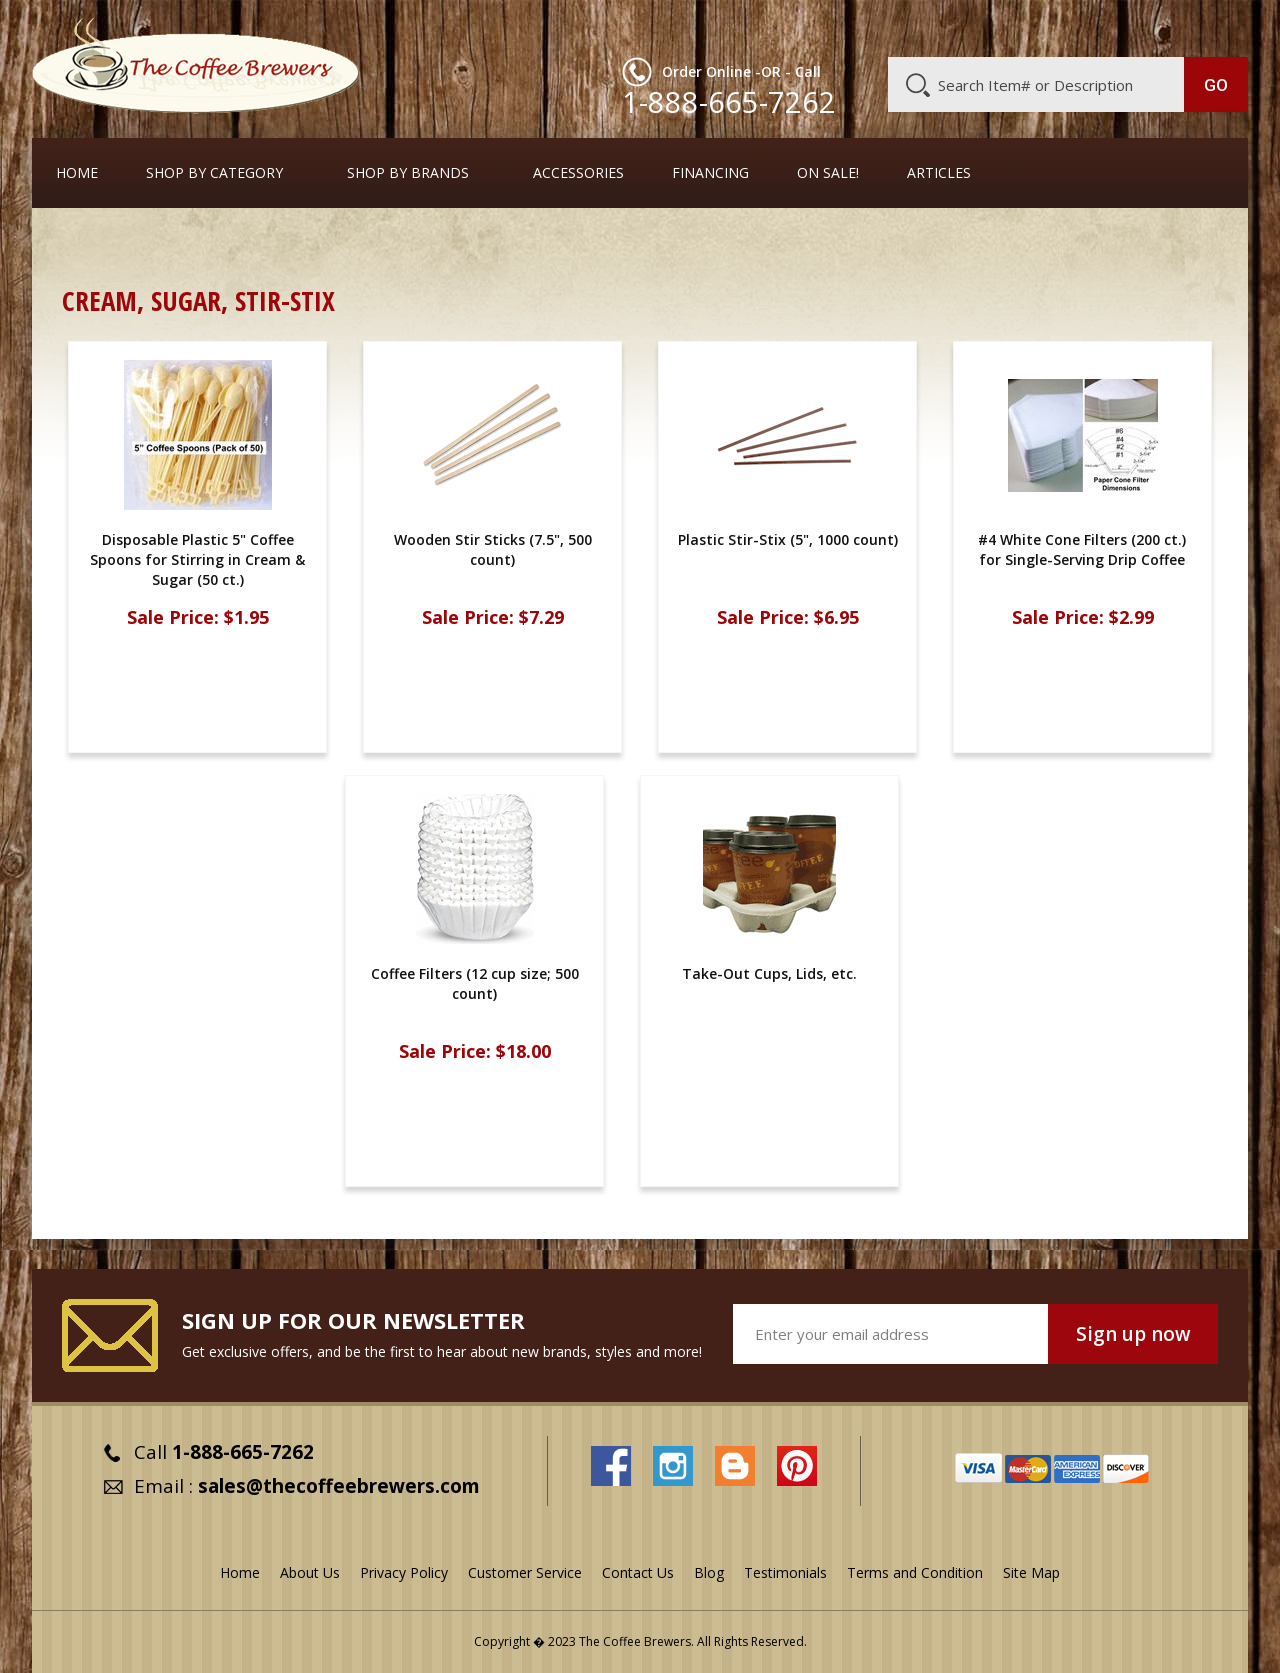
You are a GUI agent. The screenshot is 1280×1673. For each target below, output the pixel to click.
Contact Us (638, 1572)
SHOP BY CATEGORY (214, 173)
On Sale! (828, 173)
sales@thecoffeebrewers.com (339, 1486)
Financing (710, 173)
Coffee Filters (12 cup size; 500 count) (475, 983)
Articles (939, 173)
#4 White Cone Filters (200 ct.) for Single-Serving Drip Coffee (1083, 549)
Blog (1078, 27)
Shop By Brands (408, 173)
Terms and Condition (915, 1572)
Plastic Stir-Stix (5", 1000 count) (788, 539)
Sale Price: (173, 617)
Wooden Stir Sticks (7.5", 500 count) (493, 549)
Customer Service (988, 27)
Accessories (578, 173)
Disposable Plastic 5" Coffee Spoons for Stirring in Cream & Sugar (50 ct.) (197, 559)
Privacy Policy (404, 1572)
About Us (883, 27)
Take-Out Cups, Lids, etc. (211, 244)
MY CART (1209, 25)
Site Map (1031, 1572)
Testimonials (785, 1572)
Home (77, 173)
